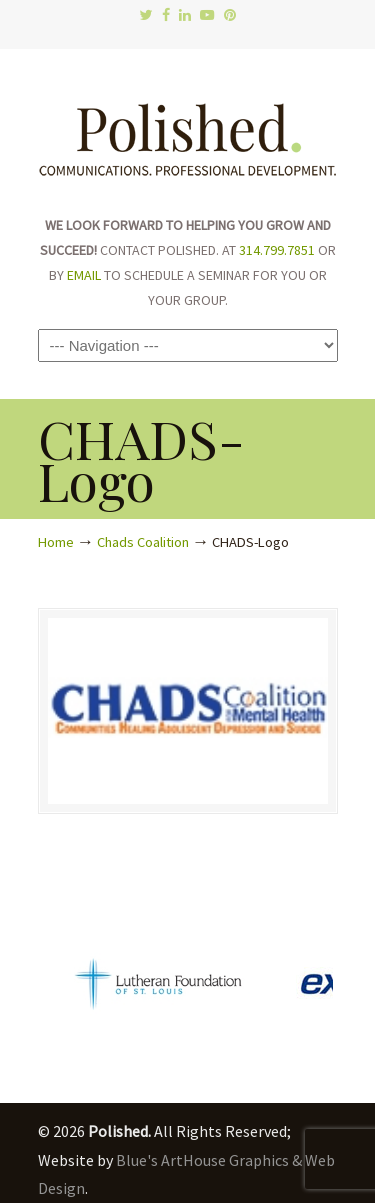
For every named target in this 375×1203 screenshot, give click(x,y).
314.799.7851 (277, 250)
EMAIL (84, 275)
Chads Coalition (143, 542)
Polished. (188, 130)
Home (56, 542)
